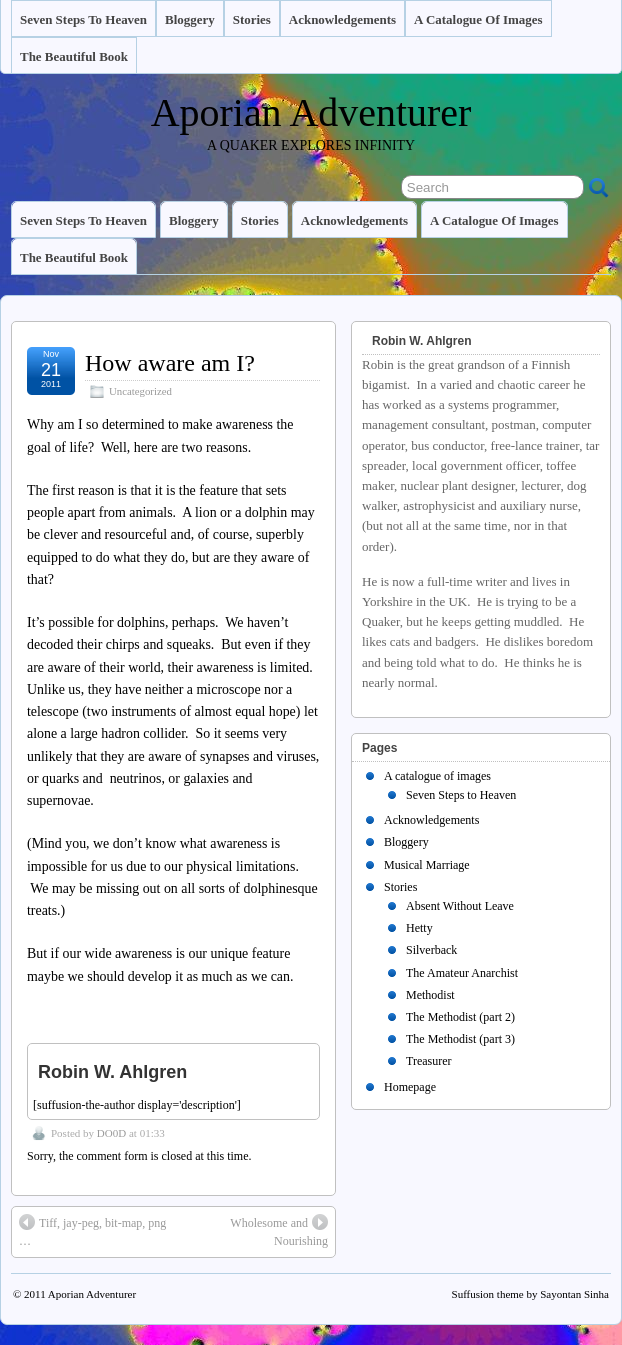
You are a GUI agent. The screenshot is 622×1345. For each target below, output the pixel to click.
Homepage (410, 1087)
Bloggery (190, 19)
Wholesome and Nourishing (279, 1231)
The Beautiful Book (74, 56)
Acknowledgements (342, 19)
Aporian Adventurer (311, 112)
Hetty (419, 928)
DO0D (111, 1133)
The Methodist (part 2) (460, 1017)
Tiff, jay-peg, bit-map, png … (92, 1231)
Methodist (430, 995)
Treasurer (429, 1061)
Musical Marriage (427, 865)
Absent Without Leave (460, 906)
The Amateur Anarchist (462, 973)
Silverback (431, 950)
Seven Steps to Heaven (83, 19)
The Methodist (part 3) (460, 1039)
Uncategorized (140, 391)
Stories (252, 19)
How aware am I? (170, 363)
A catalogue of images (478, 19)
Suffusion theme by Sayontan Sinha (530, 1294)
